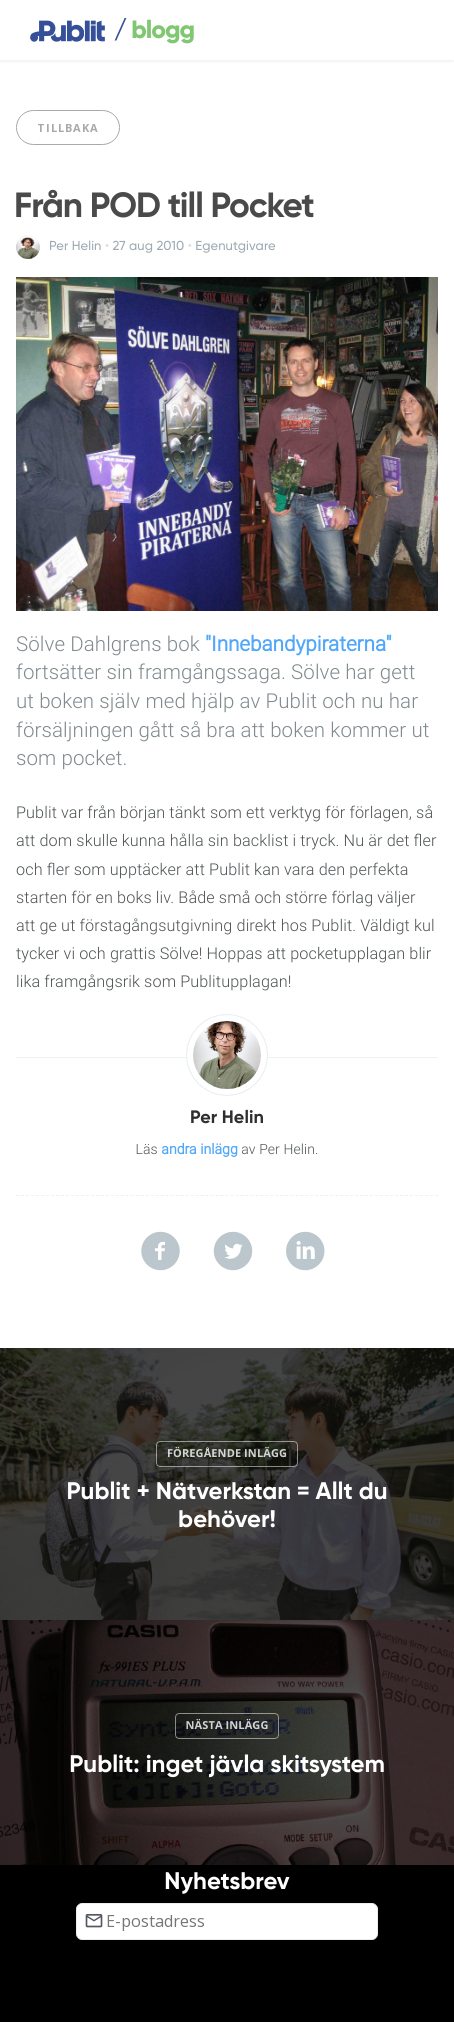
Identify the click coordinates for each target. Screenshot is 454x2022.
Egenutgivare (235, 246)
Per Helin (75, 246)
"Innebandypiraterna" (298, 645)
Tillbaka (68, 127)
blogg (154, 31)
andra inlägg (199, 1150)
